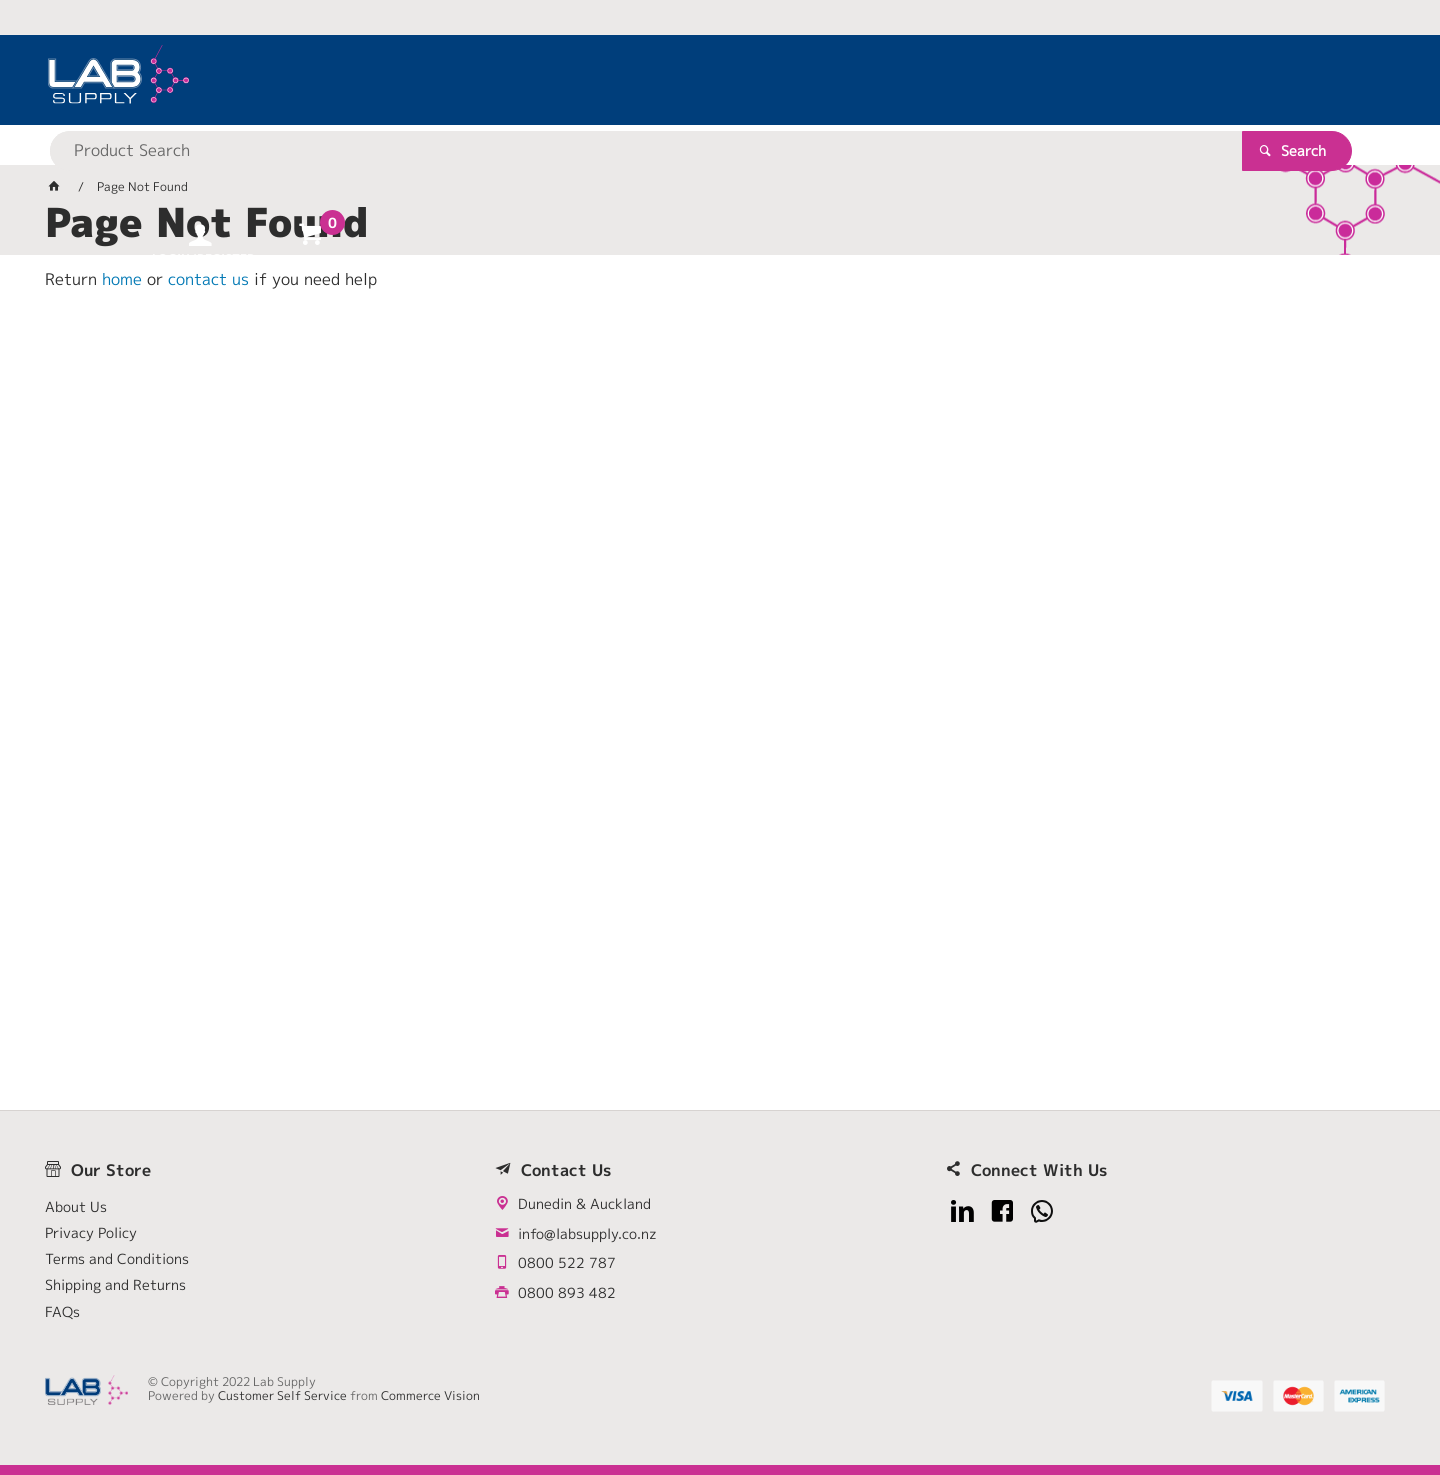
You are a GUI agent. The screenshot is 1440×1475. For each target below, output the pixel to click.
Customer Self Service (282, 1395)
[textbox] (685, 80)
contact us (208, 279)
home (122, 279)
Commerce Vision (430, 1395)
